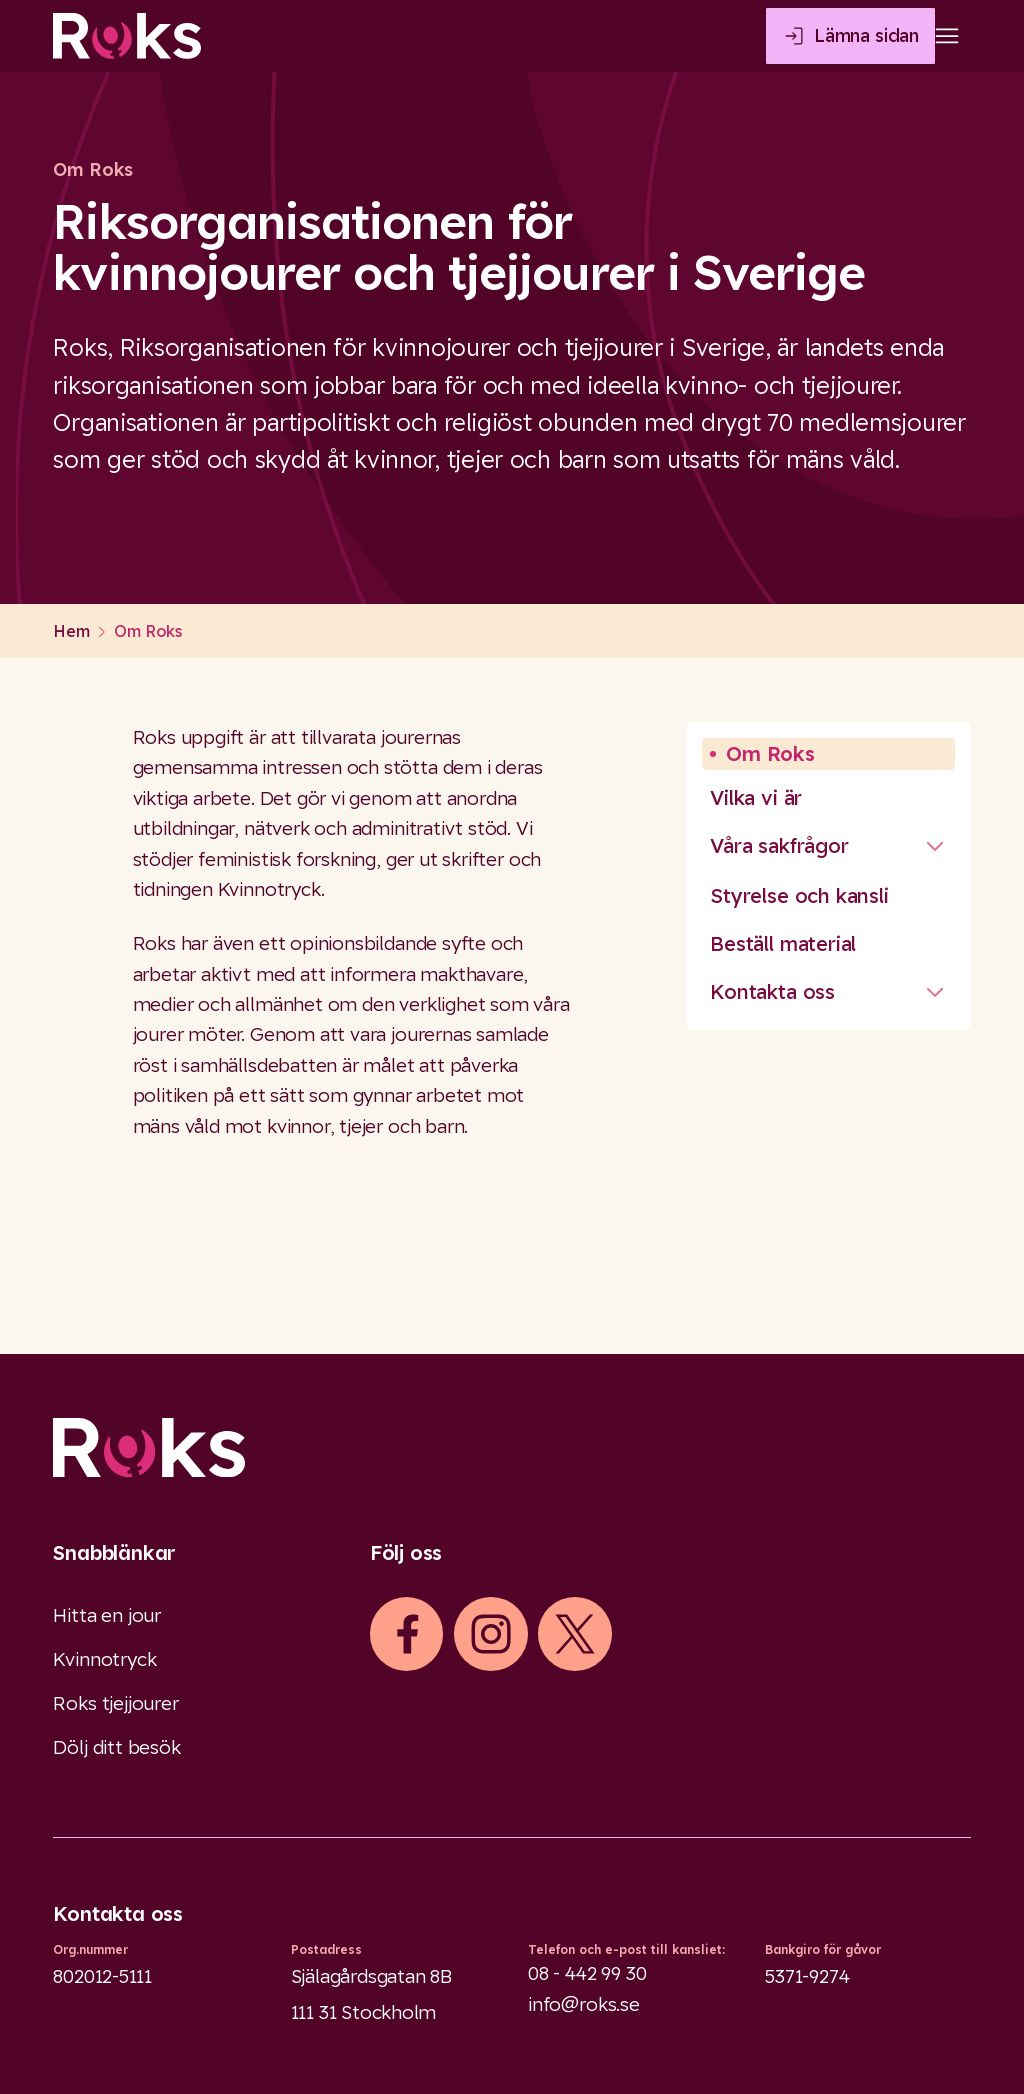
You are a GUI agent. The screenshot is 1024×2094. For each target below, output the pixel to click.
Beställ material (783, 943)
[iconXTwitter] (575, 1634)
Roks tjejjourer (115, 1703)
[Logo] (511, 1447)
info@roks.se (584, 2004)
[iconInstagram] (491, 1634)
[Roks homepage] (127, 36)
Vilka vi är (756, 797)
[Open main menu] (947, 36)
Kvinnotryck (104, 1659)
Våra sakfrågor (779, 845)
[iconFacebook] (407, 1634)
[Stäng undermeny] (935, 846)
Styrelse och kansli (799, 895)
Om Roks (770, 753)
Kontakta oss (772, 991)
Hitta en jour (107, 1615)
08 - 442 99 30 (587, 1973)
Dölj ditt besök (116, 1747)
